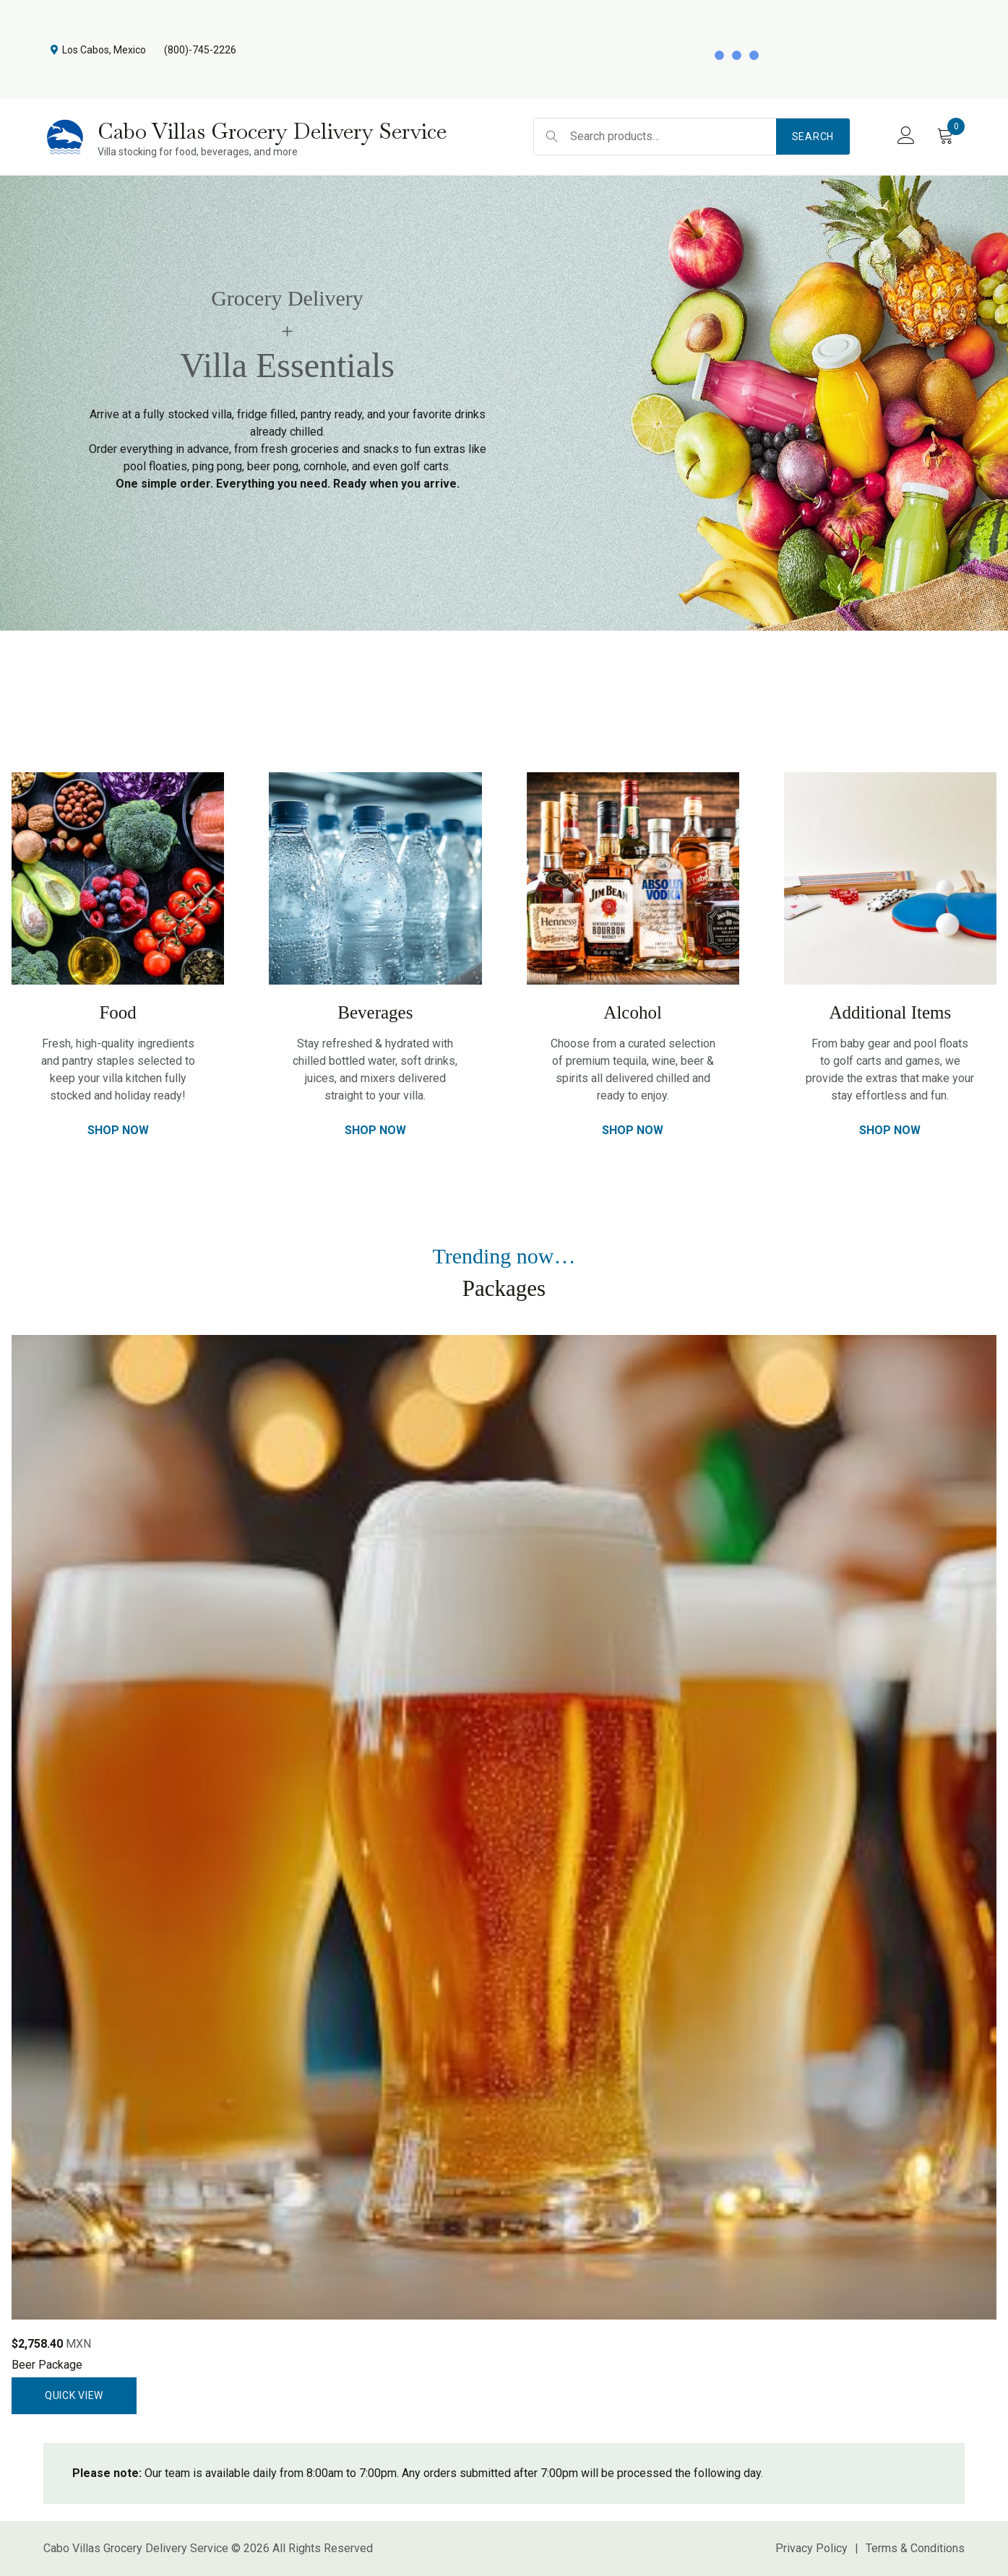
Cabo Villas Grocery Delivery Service (272, 131)
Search (813, 136)
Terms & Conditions (915, 2548)
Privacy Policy (811, 2548)
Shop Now (118, 1130)
